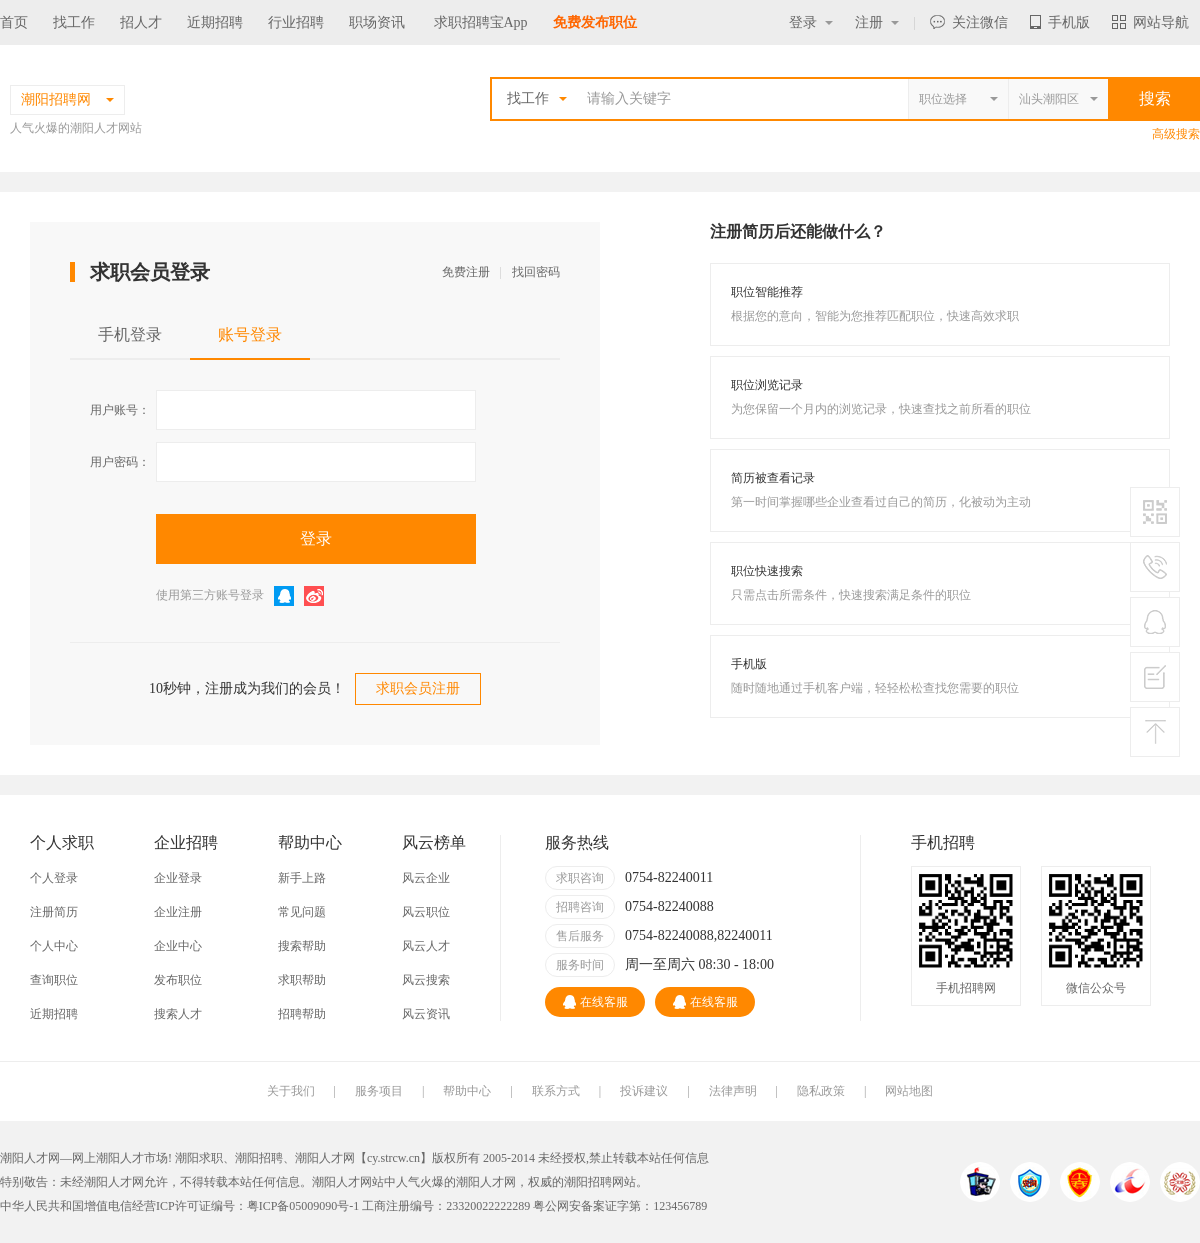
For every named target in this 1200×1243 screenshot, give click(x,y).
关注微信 (969, 22)
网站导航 (1150, 22)
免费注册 (466, 272)
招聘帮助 (302, 1014)
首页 (14, 22)
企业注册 (178, 912)
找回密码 (536, 272)
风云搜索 (426, 980)
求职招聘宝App (481, 22)
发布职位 (178, 980)
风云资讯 (426, 1014)
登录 (811, 22)
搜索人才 (178, 1014)
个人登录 (54, 878)
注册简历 (54, 912)
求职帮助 (302, 980)
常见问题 (302, 912)
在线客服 (595, 1002)
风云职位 (426, 912)
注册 (877, 22)
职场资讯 (377, 22)
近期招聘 (215, 22)
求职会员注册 (418, 688)
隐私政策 (821, 1091)
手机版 (1060, 22)
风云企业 (426, 878)
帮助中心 (467, 1091)
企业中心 (178, 946)
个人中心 (54, 946)
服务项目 (379, 1091)
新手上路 (302, 878)
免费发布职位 (595, 22)
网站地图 (909, 1091)
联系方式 (556, 1091)
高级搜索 (1176, 134)
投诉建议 (644, 1091)
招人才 (141, 22)
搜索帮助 (302, 946)
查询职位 (54, 980)
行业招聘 (296, 22)
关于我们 (291, 1091)
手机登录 (130, 334)
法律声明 (733, 1091)
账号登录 (250, 334)
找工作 (74, 22)
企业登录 (178, 878)
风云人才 (426, 946)
